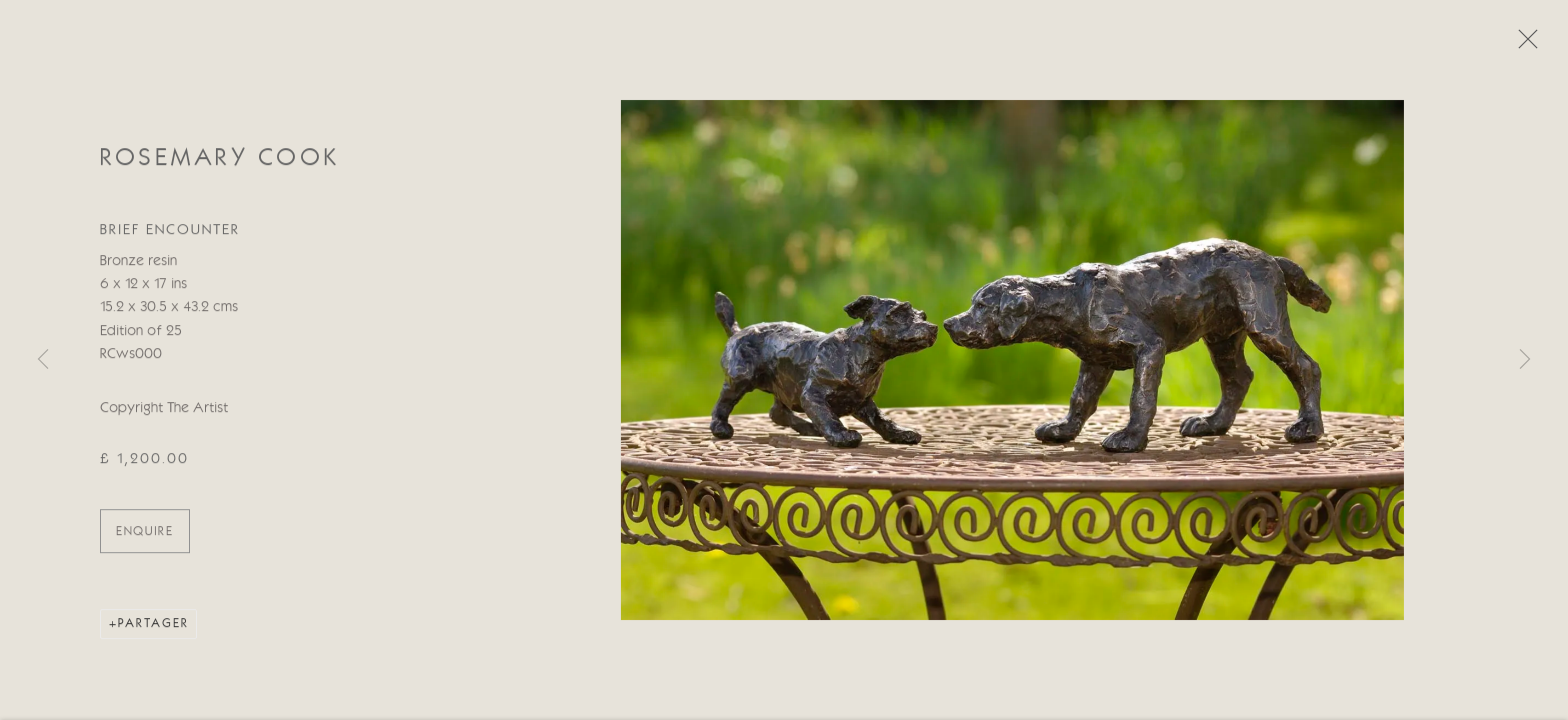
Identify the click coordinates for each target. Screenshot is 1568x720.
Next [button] (1525, 360)
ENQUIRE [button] (145, 534)
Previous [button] (43, 360)
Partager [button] (153, 626)
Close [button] (1523, 45)
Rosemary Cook (219, 161)
